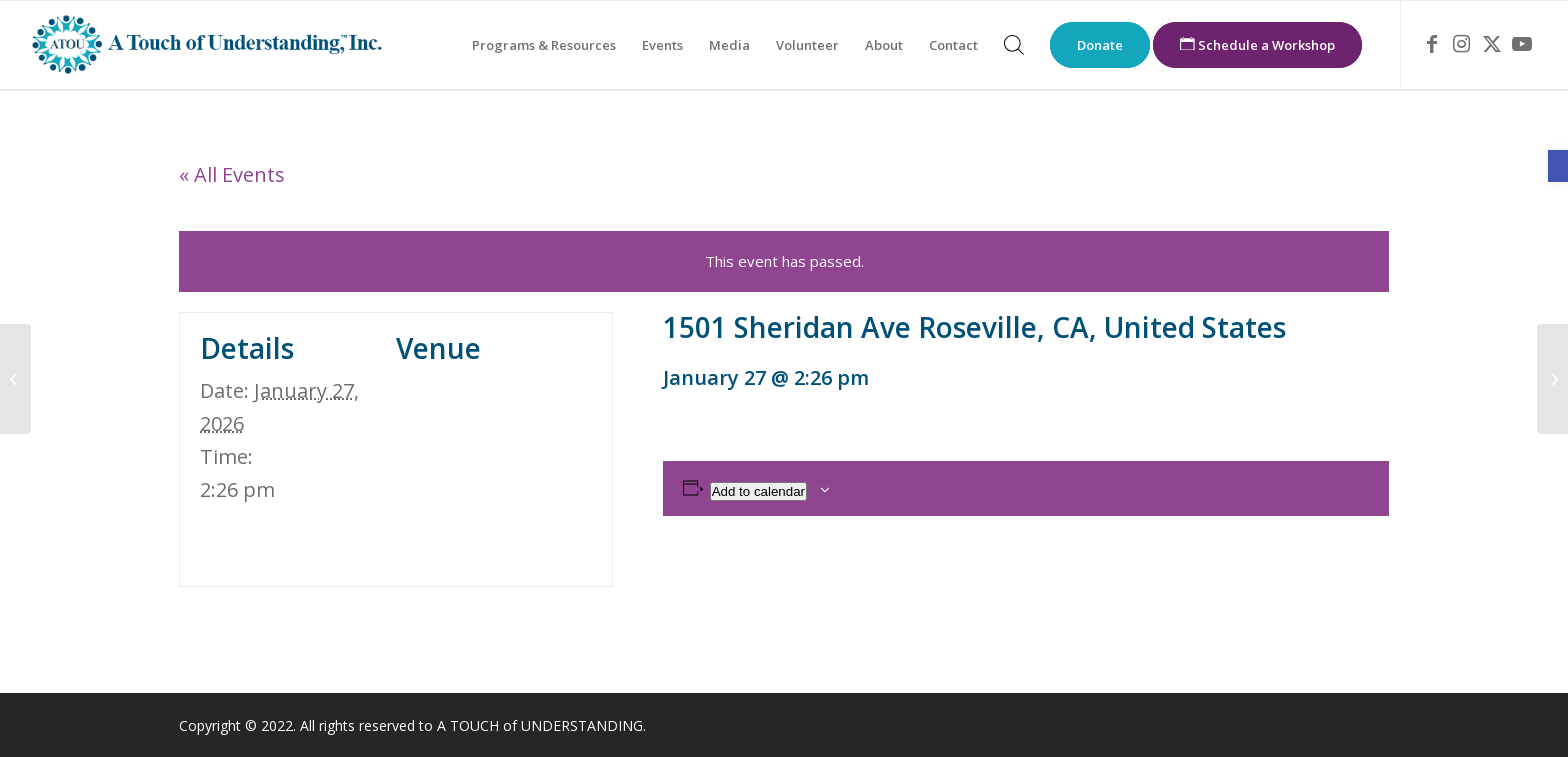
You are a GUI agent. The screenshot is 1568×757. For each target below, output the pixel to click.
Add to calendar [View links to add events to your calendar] (758, 491)
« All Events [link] (232, 174)
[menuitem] (544, 45)
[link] (1558, 166)
